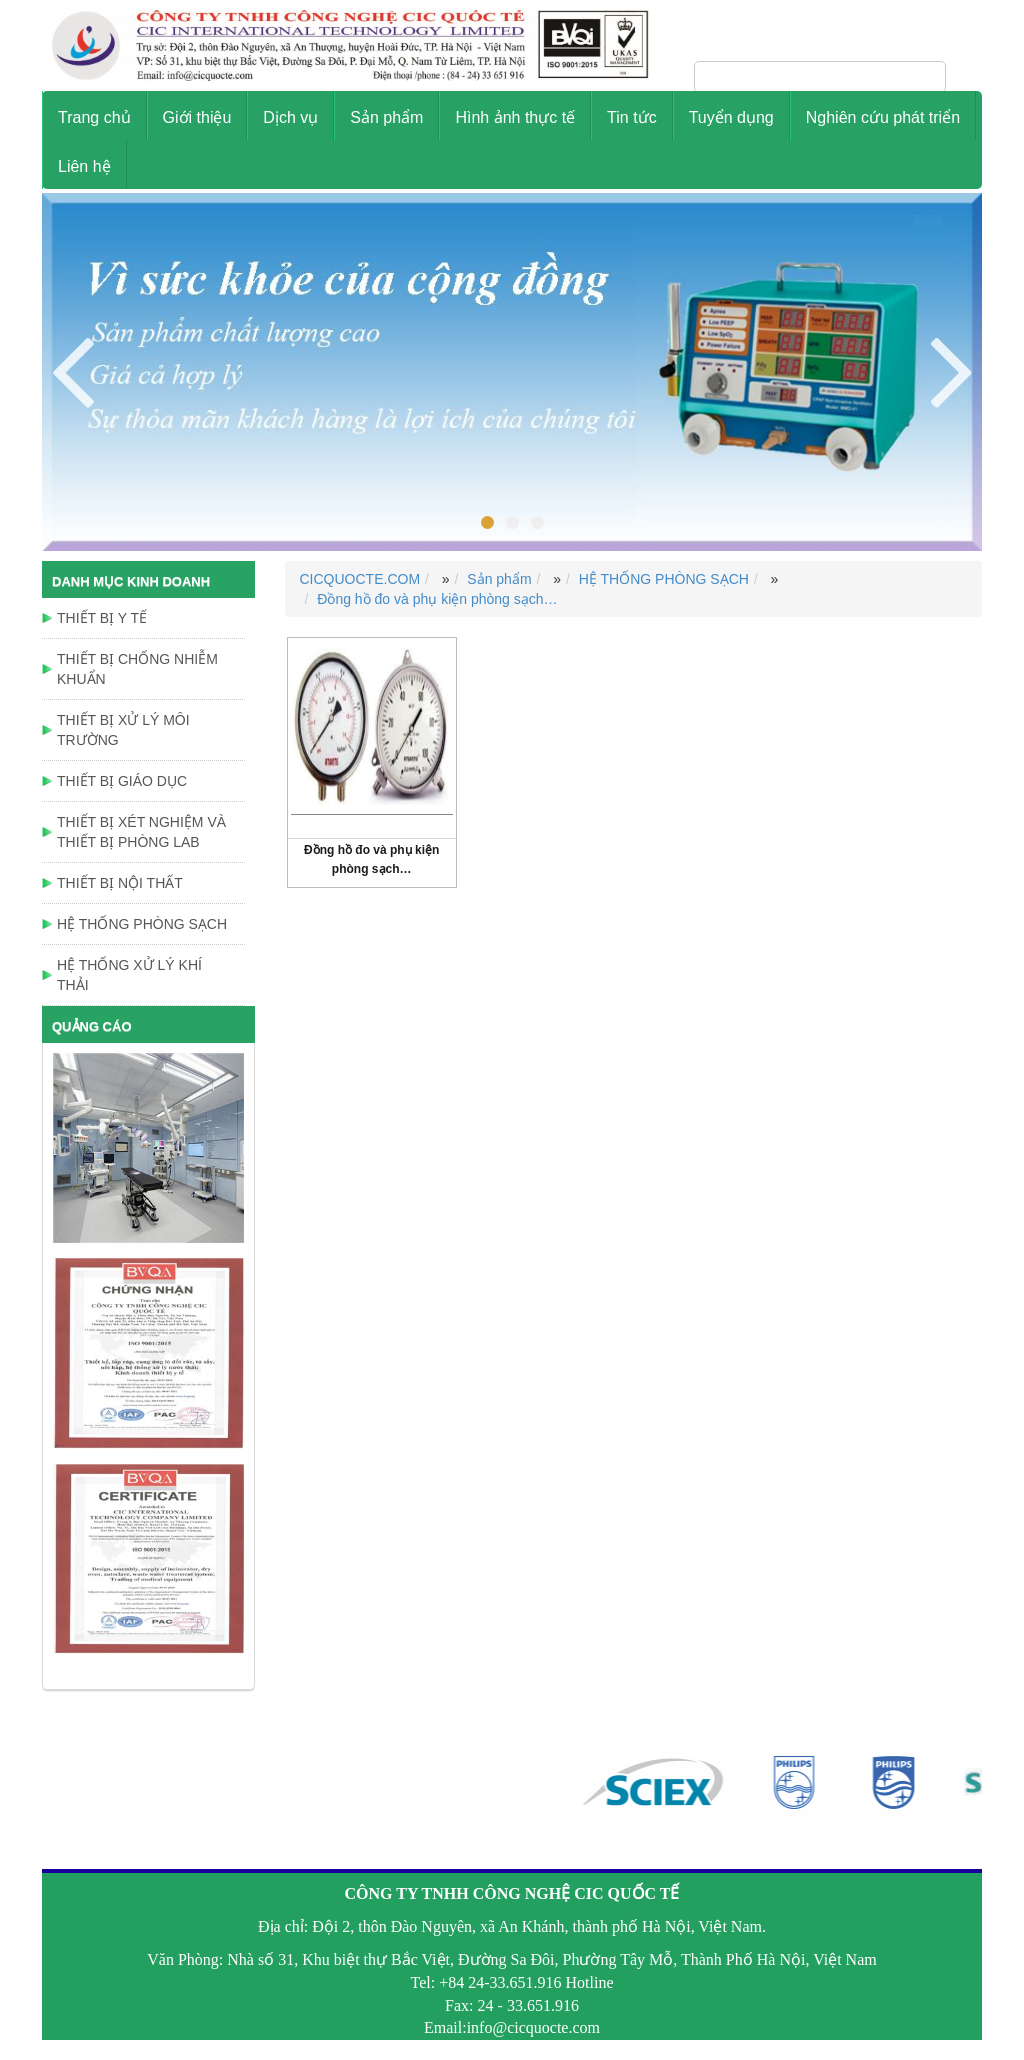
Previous (952, 369)
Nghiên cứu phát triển (883, 117)
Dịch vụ (290, 117)
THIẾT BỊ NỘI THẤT (120, 883)
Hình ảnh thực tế (515, 117)
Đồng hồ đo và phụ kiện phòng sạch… (437, 599)
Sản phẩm (386, 117)
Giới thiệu (197, 117)
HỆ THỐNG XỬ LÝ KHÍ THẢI (129, 975)
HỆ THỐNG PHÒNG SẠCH (664, 579)
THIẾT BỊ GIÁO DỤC (122, 781)
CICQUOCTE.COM (360, 579)
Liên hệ (84, 166)
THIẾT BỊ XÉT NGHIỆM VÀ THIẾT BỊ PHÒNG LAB (141, 832)
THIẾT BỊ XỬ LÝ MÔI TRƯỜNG (123, 730)
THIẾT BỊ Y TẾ (102, 618)
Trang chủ (94, 117)
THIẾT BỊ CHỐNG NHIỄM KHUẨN (137, 669)
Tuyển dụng (731, 117)
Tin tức (632, 117)
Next (72, 369)
